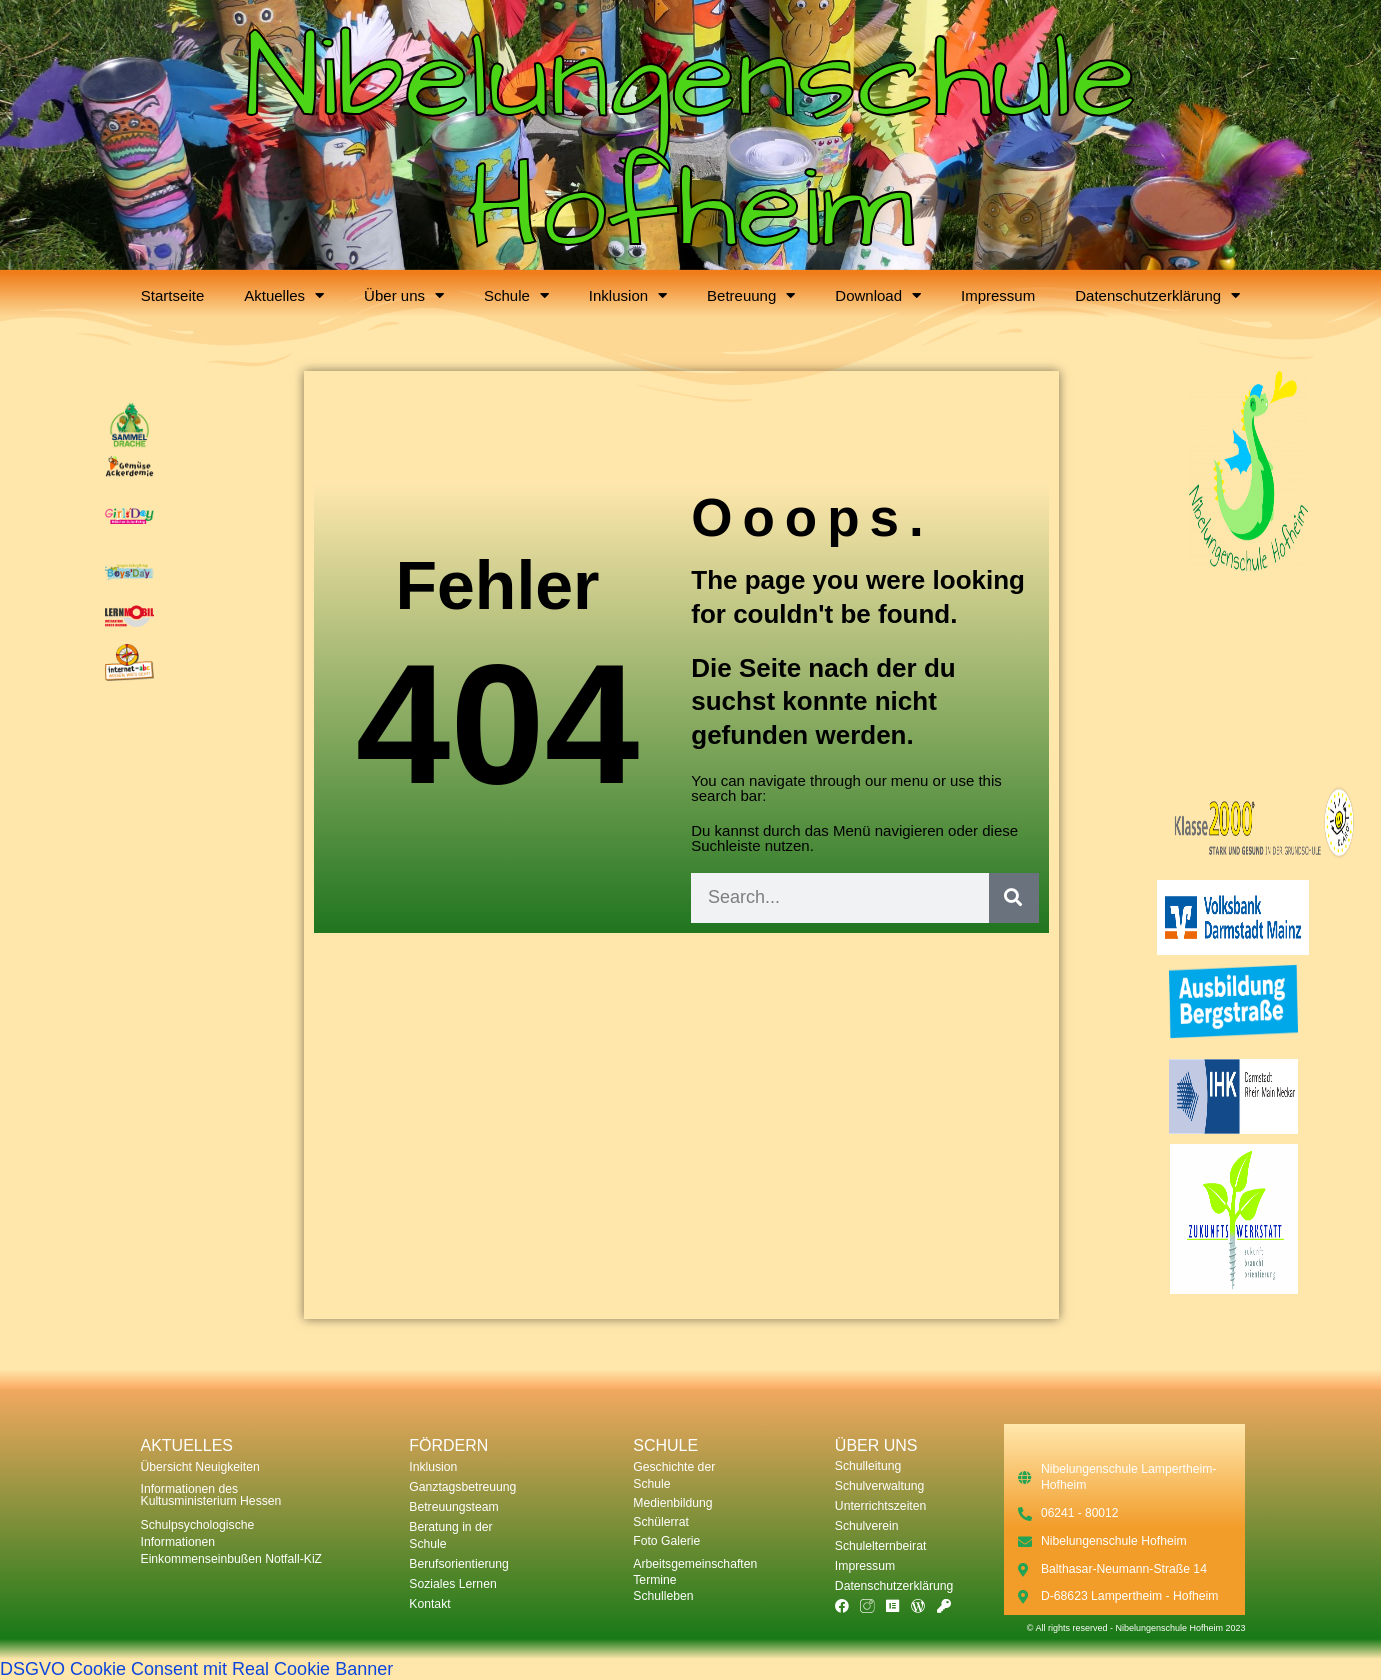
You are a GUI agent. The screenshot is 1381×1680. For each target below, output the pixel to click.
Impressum (998, 295)
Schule (516, 295)
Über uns (404, 295)
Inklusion (628, 295)
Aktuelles (284, 295)
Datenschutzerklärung (1157, 295)
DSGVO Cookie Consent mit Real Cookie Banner (196, 1669)
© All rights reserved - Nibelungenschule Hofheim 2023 (1136, 1628)
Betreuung (751, 295)
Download (878, 295)
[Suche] (1014, 898)
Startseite (172, 295)
